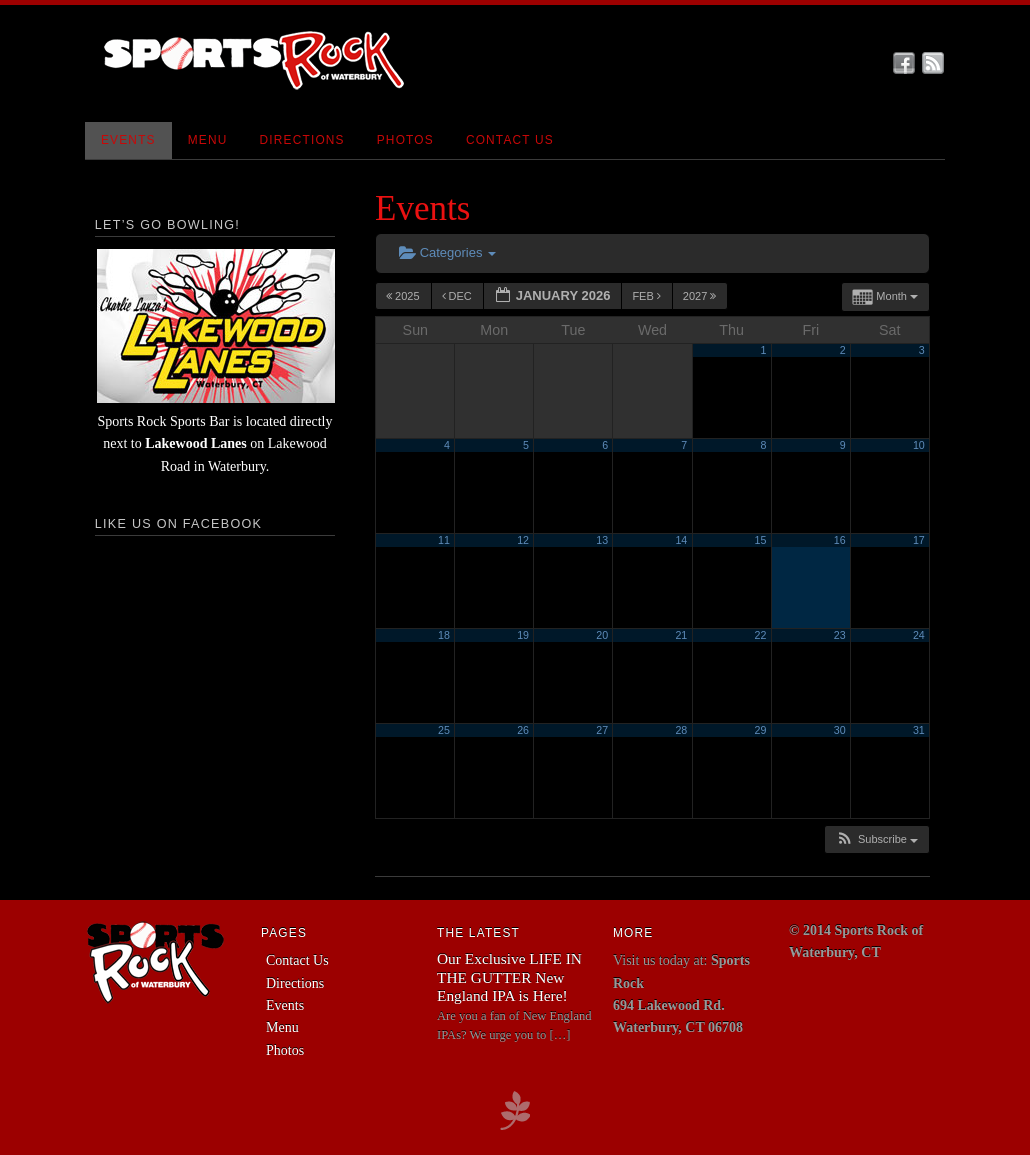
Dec (458, 296)
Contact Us (510, 140)
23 (840, 635)
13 (602, 540)
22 (761, 635)
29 (761, 730)
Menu (208, 140)
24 (919, 635)
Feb (648, 296)
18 (444, 635)
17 (919, 540)
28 (681, 730)
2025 (404, 296)
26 (523, 730)
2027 (701, 296)
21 (681, 635)
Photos (405, 140)
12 (523, 540)
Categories (447, 252)
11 (444, 540)
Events (128, 140)
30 (840, 730)
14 (681, 540)
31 (919, 730)
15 (761, 540)
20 (602, 635)
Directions (302, 140)
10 (919, 445)
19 (523, 635)
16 (840, 540)
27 (602, 730)
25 (444, 730)
